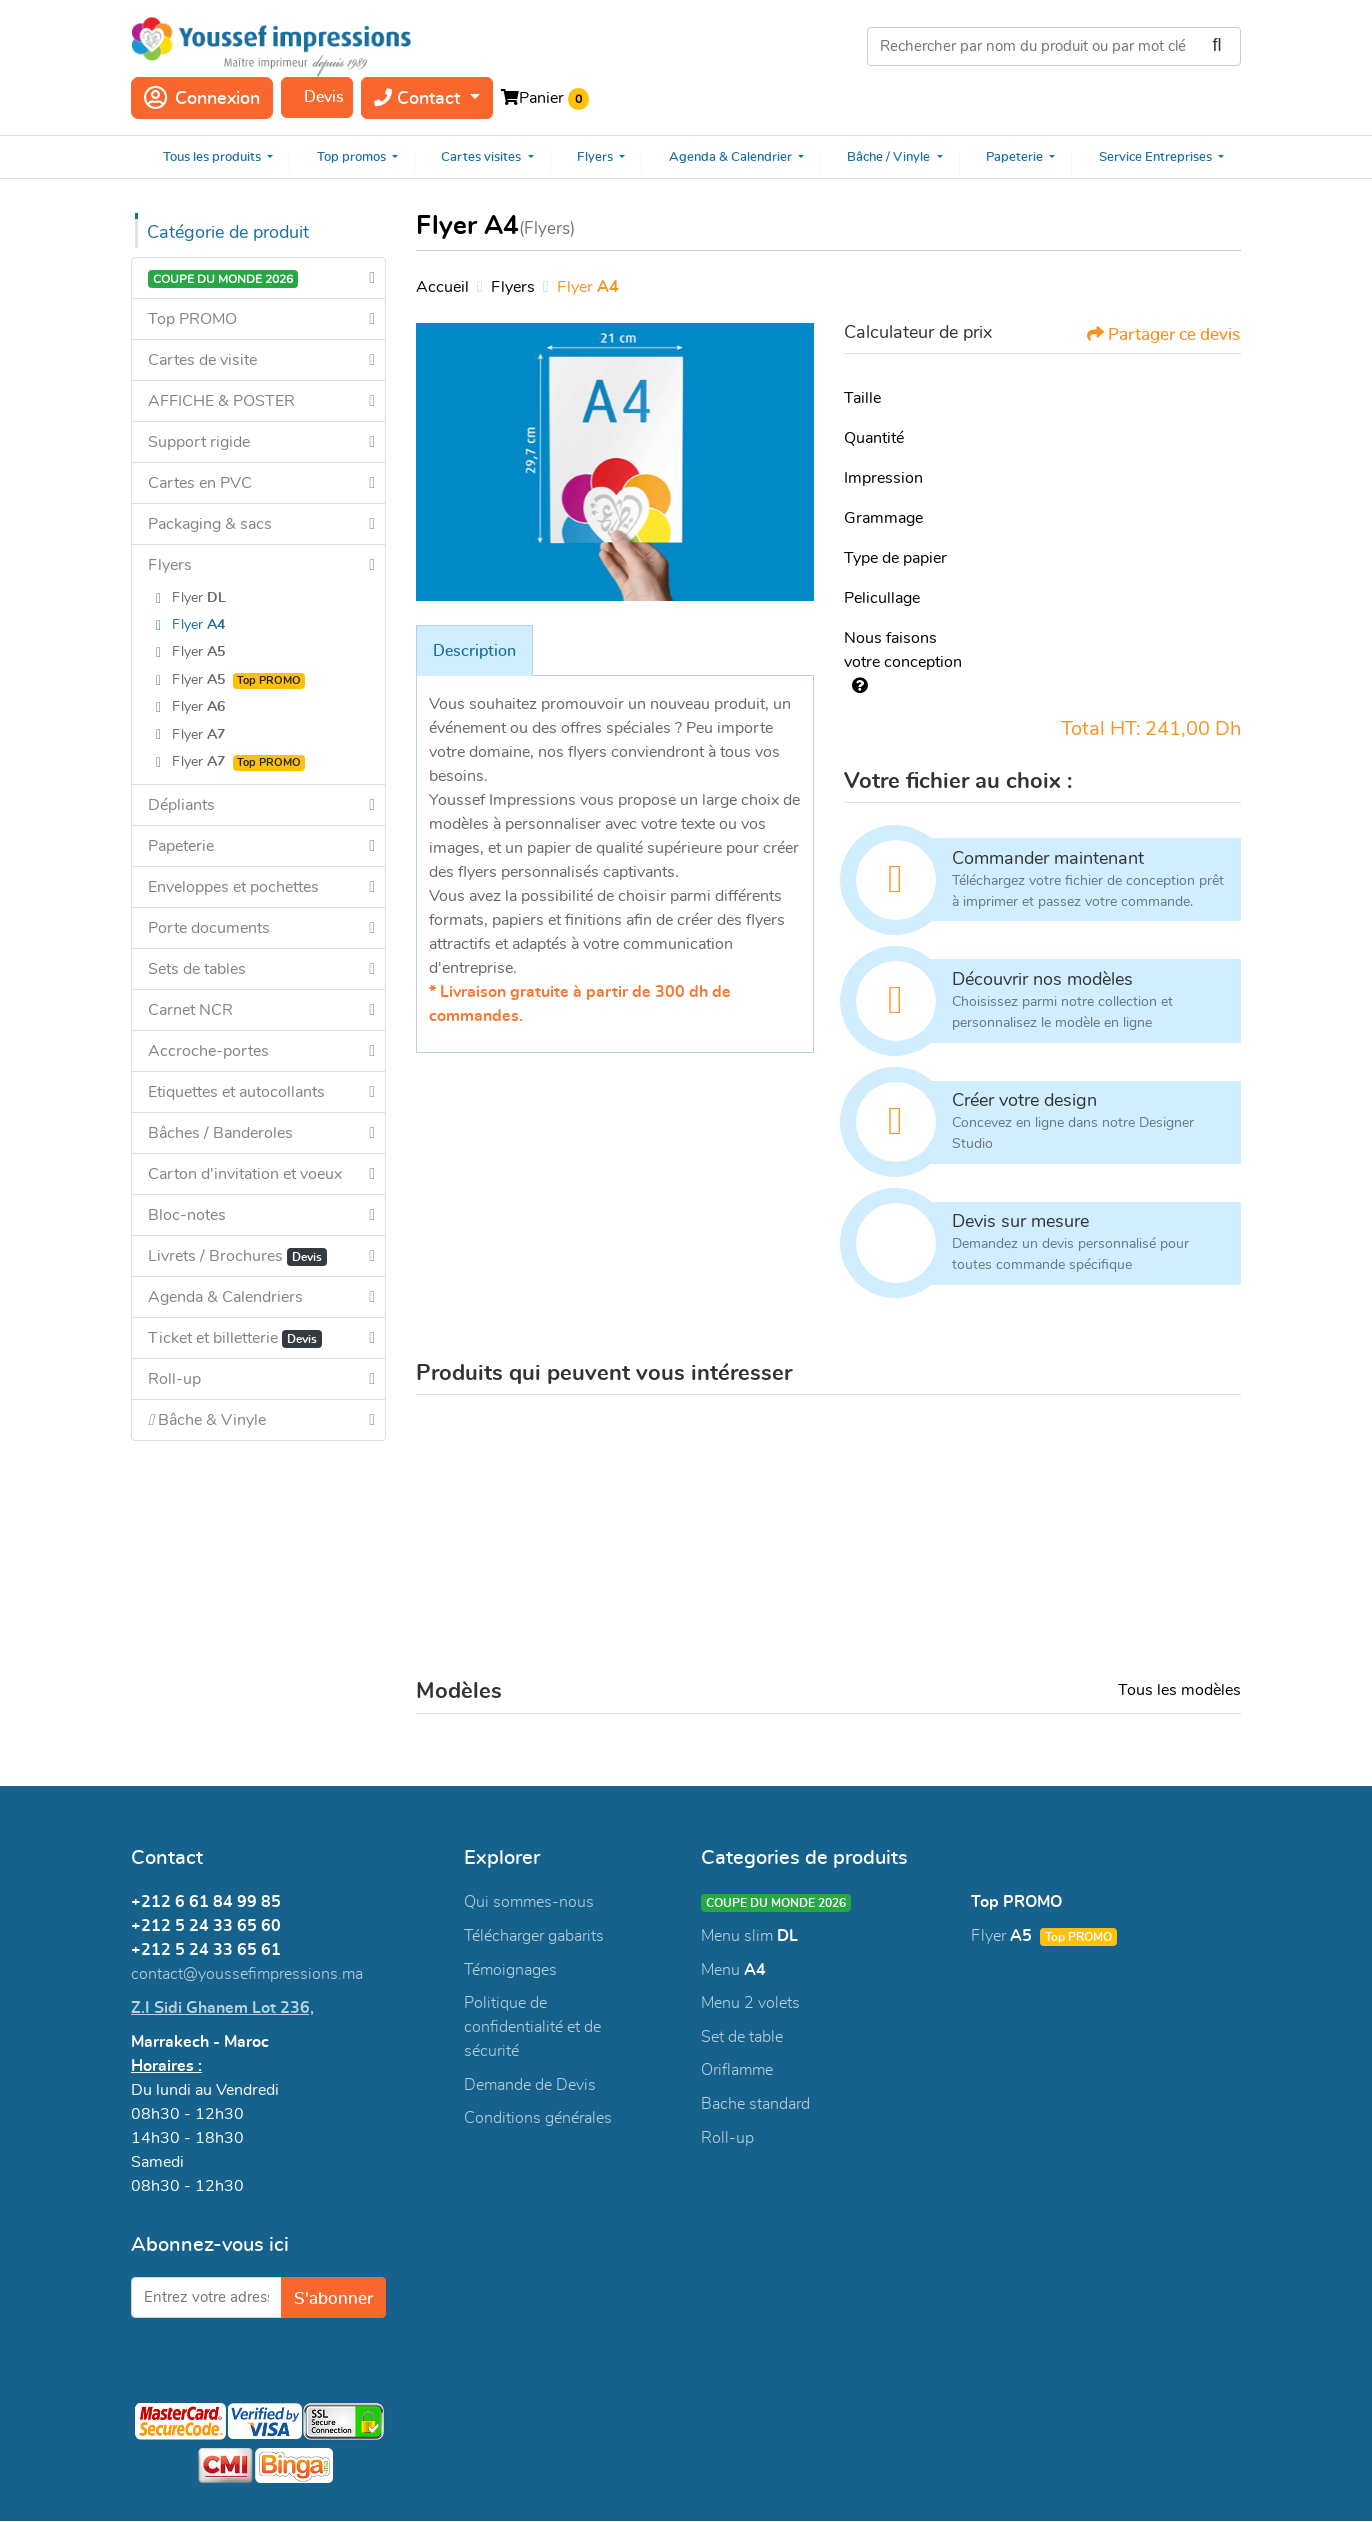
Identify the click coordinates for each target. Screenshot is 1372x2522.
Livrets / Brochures (237, 1257)
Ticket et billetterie (235, 1339)
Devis (324, 97)
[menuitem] (210, 157)
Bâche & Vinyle (207, 1420)
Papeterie (181, 846)
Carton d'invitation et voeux (245, 1174)
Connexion (202, 98)
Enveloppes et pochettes (233, 887)
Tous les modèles (1179, 1691)
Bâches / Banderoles (220, 1133)
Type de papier (895, 558)
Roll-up (174, 1379)
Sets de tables (197, 969)
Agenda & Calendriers (225, 1297)
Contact (419, 98)
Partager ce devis (1156, 334)
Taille (862, 398)
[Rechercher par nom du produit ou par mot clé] (1054, 46)
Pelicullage (882, 598)
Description (474, 651)
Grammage (883, 518)
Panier (541, 98)
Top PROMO (192, 319)
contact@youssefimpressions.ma (247, 1975)
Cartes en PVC (200, 483)
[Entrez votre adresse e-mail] (204, 2298)
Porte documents (209, 928)
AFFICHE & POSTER (221, 401)
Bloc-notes (187, 1215)
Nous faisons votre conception (903, 662)
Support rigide (199, 442)
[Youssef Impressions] (271, 46)
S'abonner (331, 2299)
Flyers (170, 565)
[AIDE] (856, 686)
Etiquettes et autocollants (236, 1092)
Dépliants (181, 805)
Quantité (874, 438)
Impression (883, 478)
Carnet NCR (190, 1010)
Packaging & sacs (210, 524)
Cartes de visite (202, 360)
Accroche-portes (208, 1051)
